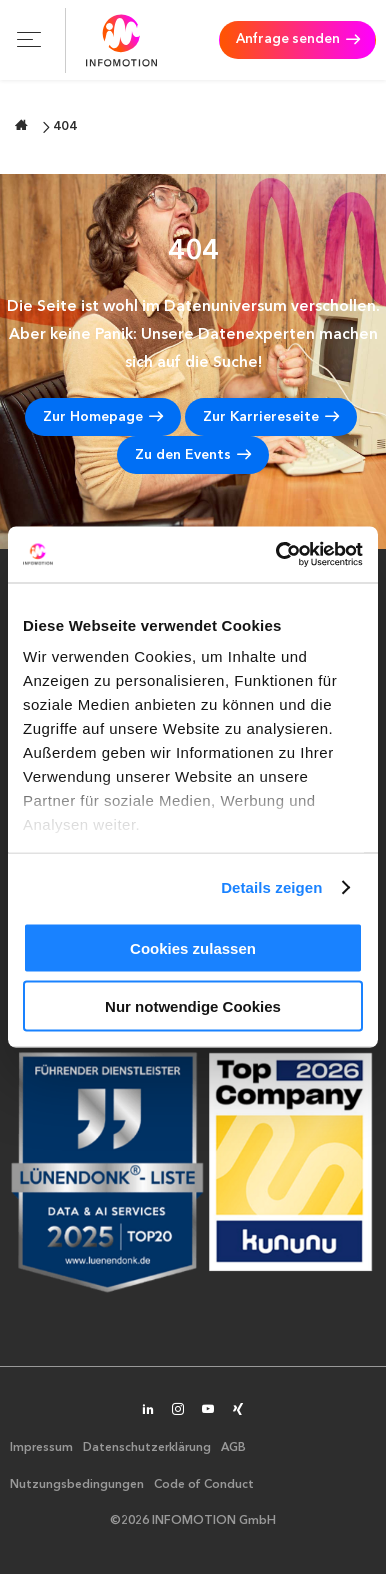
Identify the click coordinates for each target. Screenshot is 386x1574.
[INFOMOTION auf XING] (238, 1411)
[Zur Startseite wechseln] (21, 125)
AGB (233, 1448)
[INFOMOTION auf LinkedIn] (148, 1411)
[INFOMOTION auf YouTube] (208, 1411)
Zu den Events (183, 455)
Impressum (41, 1448)
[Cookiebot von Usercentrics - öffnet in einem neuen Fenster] (277, 555)
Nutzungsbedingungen (77, 1485)
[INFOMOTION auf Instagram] (178, 1411)
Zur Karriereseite (261, 417)
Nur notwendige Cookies (193, 1006)
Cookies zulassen (193, 947)
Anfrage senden (284, 40)
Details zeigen (271, 887)
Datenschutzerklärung (147, 1448)
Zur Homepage (93, 417)
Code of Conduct (204, 1485)
